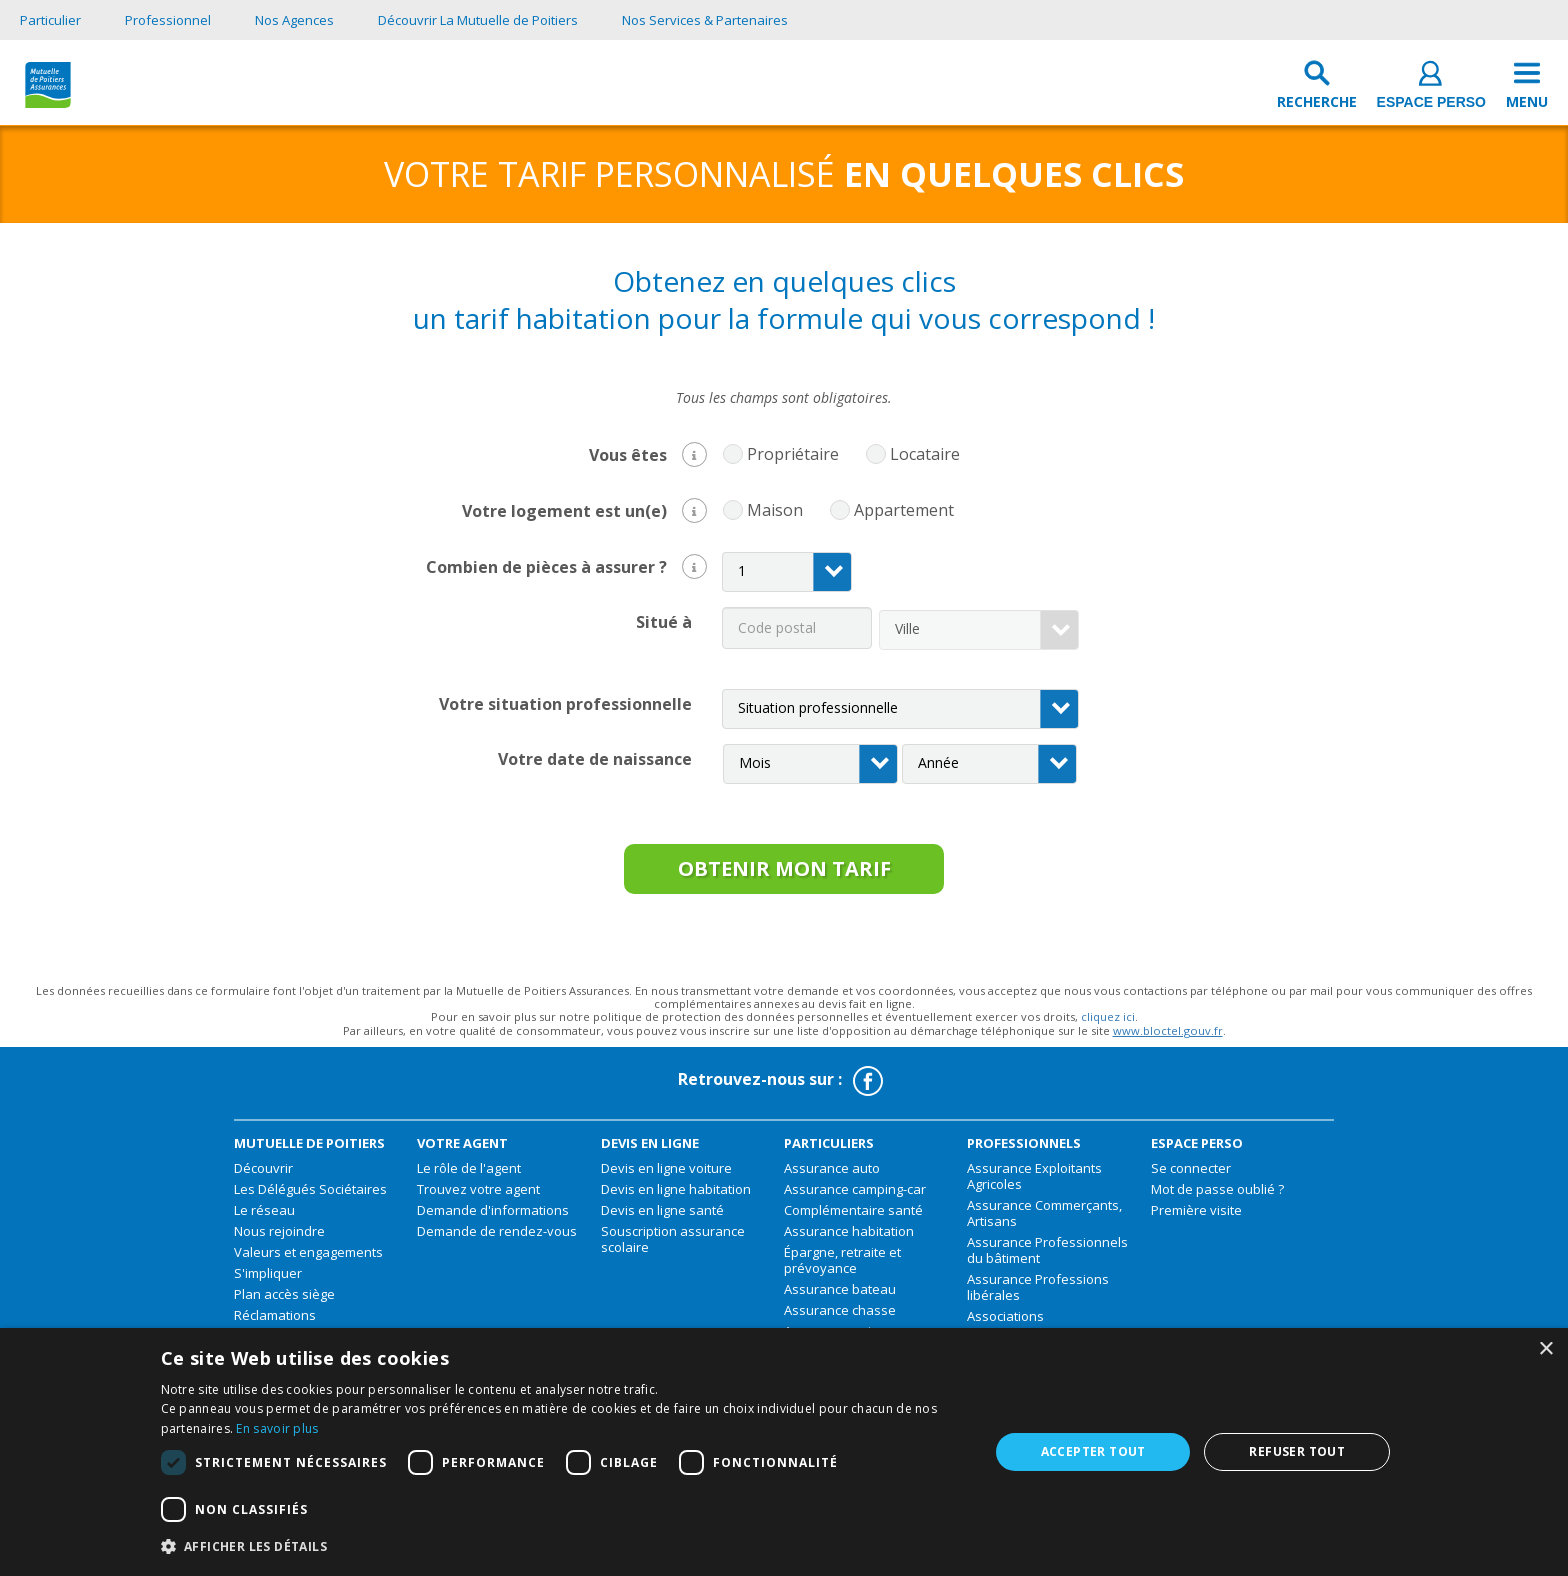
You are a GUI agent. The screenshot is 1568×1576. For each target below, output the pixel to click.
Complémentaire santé (853, 1218)
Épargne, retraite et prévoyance (842, 1268)
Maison (770, 510)
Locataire (920, 454)
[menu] (1527, 89)
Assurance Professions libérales (1038, 1295)
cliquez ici (1108, 1025)
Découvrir (263, 1176)
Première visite (1196, 1218)
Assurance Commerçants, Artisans (1044, 1221)
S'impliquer (268, 1281)
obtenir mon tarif (784, 872)
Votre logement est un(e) (584, 508)
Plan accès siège (284, 1302)
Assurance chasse (840, 1318)
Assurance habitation (849, 1239)
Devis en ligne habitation (676, 1197)
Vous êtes (648, 452)
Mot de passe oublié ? (1217, 1197)
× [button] (1545, 1349)
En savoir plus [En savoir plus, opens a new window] (277, 1428)
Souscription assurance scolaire (673, 1247)
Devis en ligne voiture (666, 1176)
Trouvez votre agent (478, 1197)
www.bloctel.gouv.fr (1168, 1038)
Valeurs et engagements (308, 1260)
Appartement (899, 510)
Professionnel (168, 20)
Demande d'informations (493, 1218)
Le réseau (264, 1218)
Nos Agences (294, 20)
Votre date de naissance (595, 757)
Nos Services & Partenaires (705, 20)
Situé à (664, 620)
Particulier (50, 20)
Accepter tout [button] (1093, 1451)
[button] (694, 454)
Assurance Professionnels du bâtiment (1047, 1258)
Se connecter (1191, 1176)
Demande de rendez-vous (497, 1239)
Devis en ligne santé (662, 1218)
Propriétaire (788, 454)
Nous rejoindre (279, 1239)
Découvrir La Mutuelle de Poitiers (478, 20)
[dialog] (784, 1452)
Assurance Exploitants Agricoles (1034, 1184)
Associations (1005, 1324)
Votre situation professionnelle (565, 702)
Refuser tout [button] (1297, 1451)
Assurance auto (832, 1176)
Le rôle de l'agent (469, 1176)
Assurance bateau (840, 1297)
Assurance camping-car (855, 1197)
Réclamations (275, 1323)
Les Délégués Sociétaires (310, 1197)
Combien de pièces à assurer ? (566, 564)
